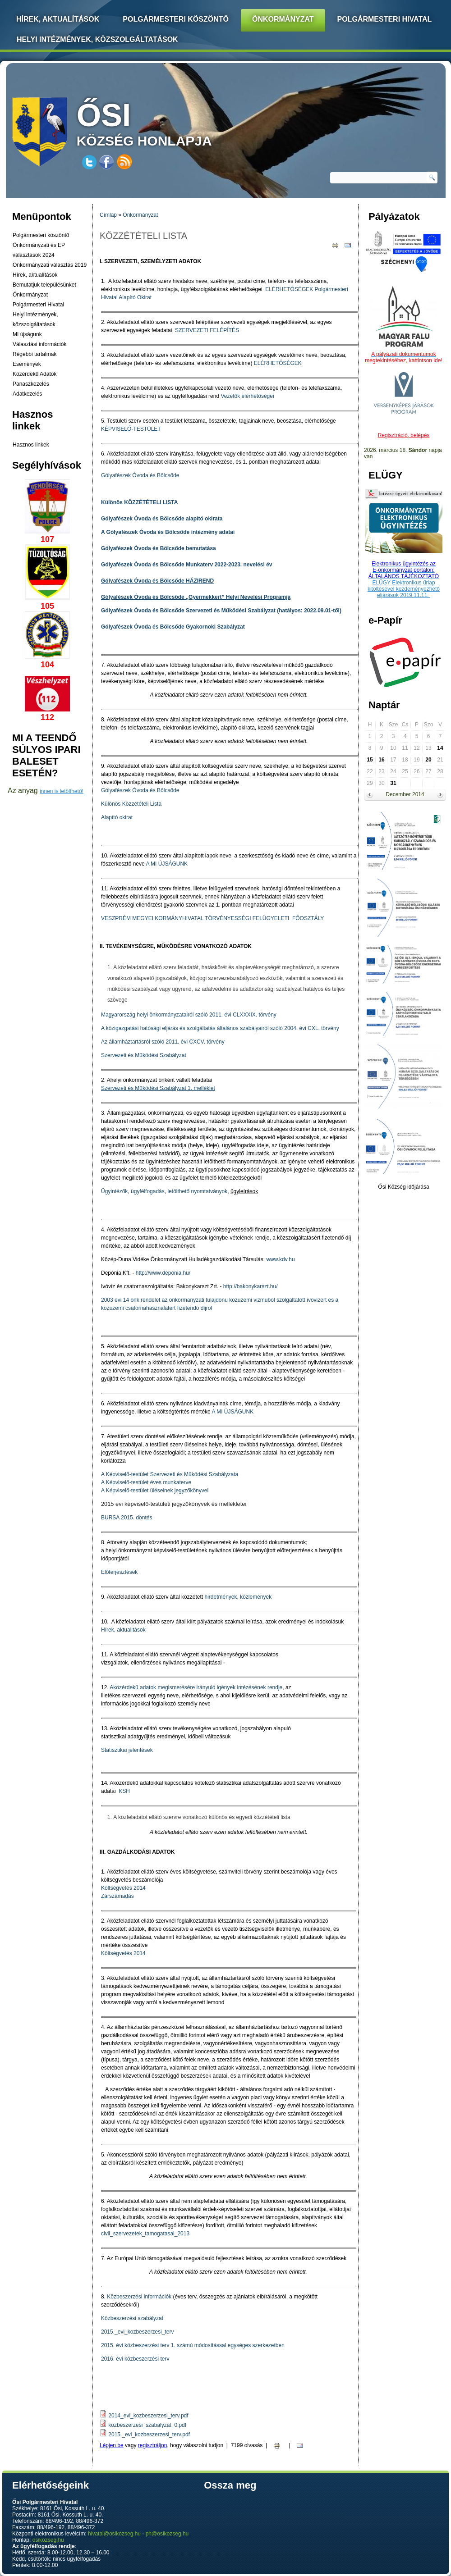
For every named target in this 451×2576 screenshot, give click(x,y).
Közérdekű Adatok (34, 374)
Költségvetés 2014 (123, 1888)
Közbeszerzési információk (139, 2296)
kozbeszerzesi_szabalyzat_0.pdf (147, 2425)
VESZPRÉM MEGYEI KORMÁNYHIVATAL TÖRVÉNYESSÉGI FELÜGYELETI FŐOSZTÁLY (212, 918)
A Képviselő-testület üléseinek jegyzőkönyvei (154, 1490)
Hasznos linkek (31, 445)
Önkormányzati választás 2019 (50, 265)
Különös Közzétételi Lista (131, 804)
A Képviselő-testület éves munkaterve (146, 1482)
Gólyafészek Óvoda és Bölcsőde (140, 475)
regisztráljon (152, 2445)
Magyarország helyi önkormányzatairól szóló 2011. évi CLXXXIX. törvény (188, 1015)
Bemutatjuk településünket (44, 285)
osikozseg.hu (48, 2540)
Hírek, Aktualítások (57, 19)
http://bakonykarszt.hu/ (250, 1286)
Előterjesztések (119, 1572)
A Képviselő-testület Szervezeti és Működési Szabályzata (169, 1474)
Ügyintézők (114, 1191)
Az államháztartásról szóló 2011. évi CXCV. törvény (163, 1042)
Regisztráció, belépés (404, 435)
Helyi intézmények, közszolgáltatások (97, 39)
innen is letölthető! (61, 791)
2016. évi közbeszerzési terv (135, 2359)
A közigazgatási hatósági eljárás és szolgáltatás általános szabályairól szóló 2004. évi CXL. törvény (220, 1028)
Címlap (108, 215)
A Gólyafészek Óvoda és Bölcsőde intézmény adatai (168, 532)
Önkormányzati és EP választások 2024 (39, 250)
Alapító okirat (117, 817)
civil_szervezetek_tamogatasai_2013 (145, 2233)
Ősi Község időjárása (403, 1187)
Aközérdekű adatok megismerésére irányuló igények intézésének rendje (196, 1687)
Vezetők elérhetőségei (247, 396)
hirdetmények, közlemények (238, 1597)
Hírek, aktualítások (35, 275)
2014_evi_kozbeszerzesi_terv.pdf (148, 2415)
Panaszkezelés (31, 384)
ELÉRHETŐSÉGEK (288, 289)
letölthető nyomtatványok (197, 1191)
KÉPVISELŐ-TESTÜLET (131, 429)
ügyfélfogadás (148, 1191)
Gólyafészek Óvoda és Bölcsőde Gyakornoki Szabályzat (173, 627)
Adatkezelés (27, 394)
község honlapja (165, 122)
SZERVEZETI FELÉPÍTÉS (207, 330)
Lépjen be (112, 2445)
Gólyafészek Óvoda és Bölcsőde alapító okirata (161, 518)
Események (27, 364)
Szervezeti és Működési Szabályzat (143, 1055)
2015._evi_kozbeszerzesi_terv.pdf (149, 2434)
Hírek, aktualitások (123, 1630)
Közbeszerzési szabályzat (132, 2318)
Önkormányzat (283, 19)
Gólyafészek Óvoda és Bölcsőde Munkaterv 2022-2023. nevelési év (186, 564)
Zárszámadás (117, 1896)
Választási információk (39, 344)
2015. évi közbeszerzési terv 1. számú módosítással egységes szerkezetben (193, 2345)
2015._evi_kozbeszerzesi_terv (137, 2332)
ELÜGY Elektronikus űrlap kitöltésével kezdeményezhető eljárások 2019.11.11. (404, 588)
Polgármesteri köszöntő (176, 19)
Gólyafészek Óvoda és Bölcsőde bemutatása (158, 548)
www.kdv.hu (280, 1259)
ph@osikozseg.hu (167, 2533)
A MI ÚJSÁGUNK (167, 864)
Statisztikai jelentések (127, 1750)
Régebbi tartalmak (34, 354)
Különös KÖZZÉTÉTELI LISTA (139, 502)
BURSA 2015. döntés (126, 1517)
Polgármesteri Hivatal (384, 19)
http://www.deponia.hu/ (163, 1273)
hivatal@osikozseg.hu (114, 2533)
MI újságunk (27, 334)
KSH (123, 1791)
